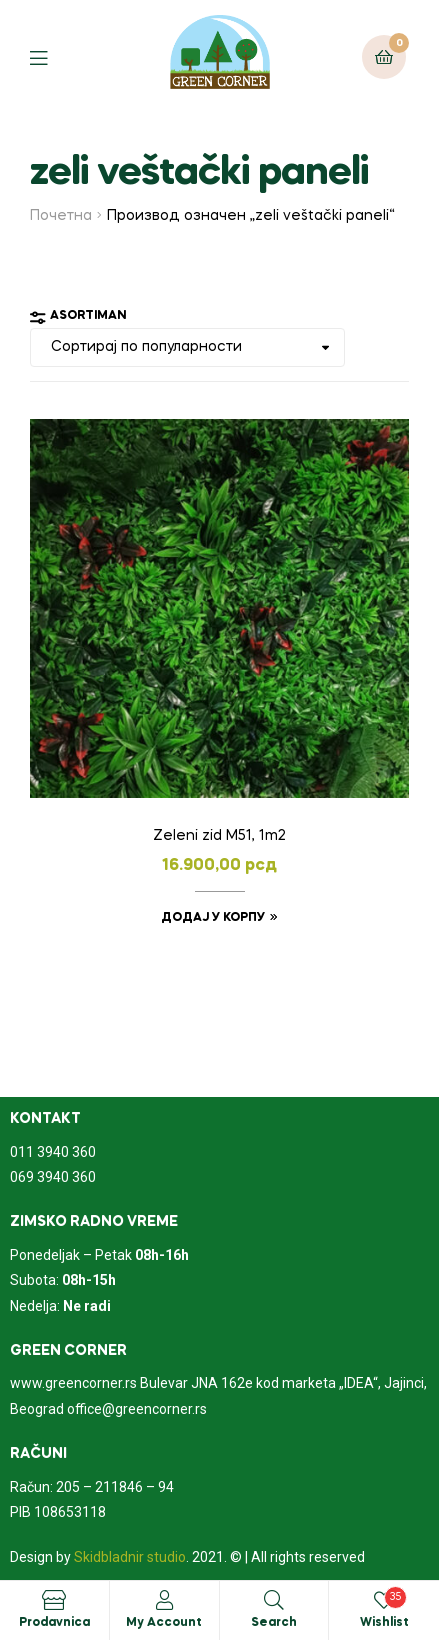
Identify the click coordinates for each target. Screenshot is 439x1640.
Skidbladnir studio (130, 1557)
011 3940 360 (53, 1152)
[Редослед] (187, 347)
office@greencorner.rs (137, 1409)
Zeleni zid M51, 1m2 (219, 836)
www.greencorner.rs (73, 1383)
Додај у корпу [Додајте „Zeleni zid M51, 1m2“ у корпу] (213, 918)
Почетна (61, 216)
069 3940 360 (53, 1177)
